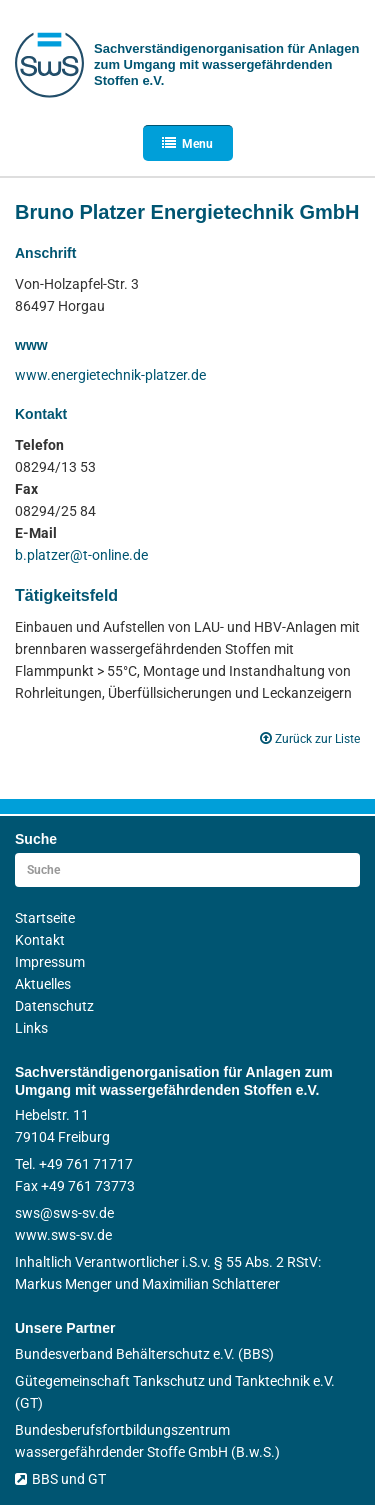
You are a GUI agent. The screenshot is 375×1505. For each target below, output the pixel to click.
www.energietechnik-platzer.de (110, 375)
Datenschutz (54, 1006)
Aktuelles (43, 984)
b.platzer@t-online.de (81, 555)
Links (31, 1028)
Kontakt (40, 940)
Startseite (45, 918)
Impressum (50, 962)
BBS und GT (60, 1479)
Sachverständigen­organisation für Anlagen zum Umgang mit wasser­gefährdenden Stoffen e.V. (226, 64)
